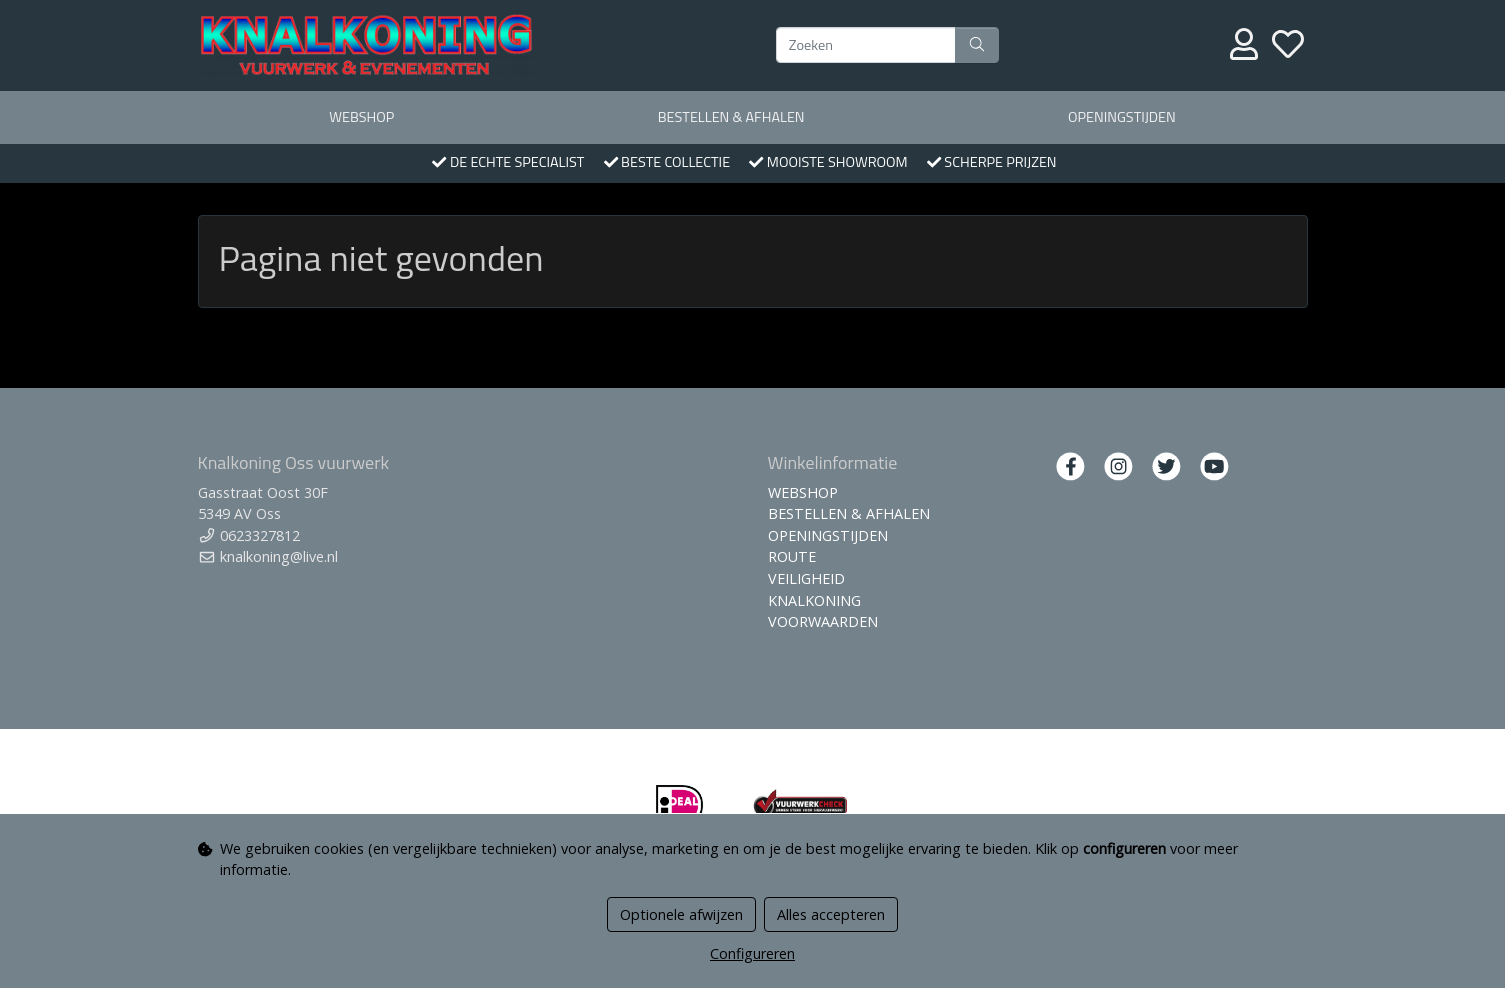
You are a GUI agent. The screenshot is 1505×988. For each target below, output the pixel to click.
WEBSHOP (361, 117)
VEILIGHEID (806, 578)
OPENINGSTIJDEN (1122, 117)
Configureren (752, 953)
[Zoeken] (866, 45)
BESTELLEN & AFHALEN (731, 117)
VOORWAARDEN (823, 621)
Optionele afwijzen (681, 914)
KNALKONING (814, 600)
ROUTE (792, 556)
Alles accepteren (831, 914)
